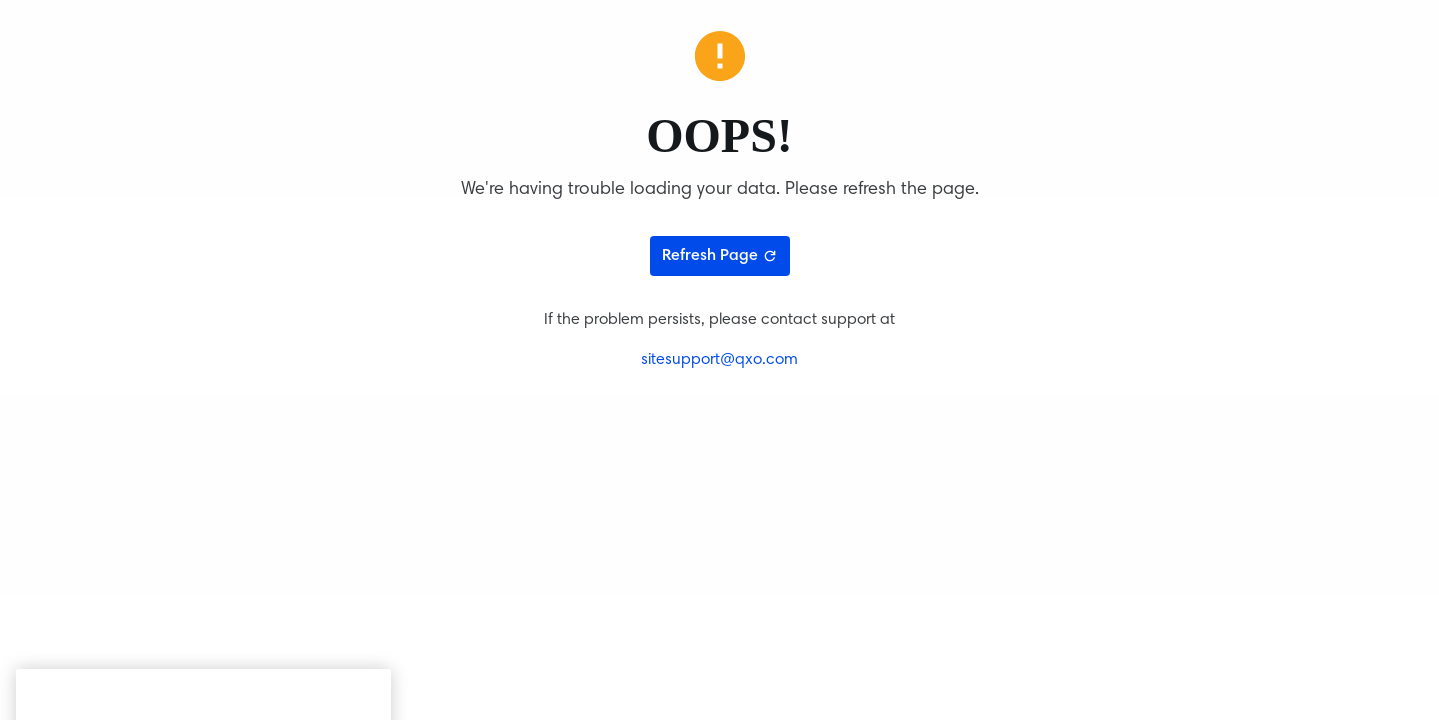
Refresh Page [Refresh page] (720, 256)
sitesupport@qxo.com (719, 360)
